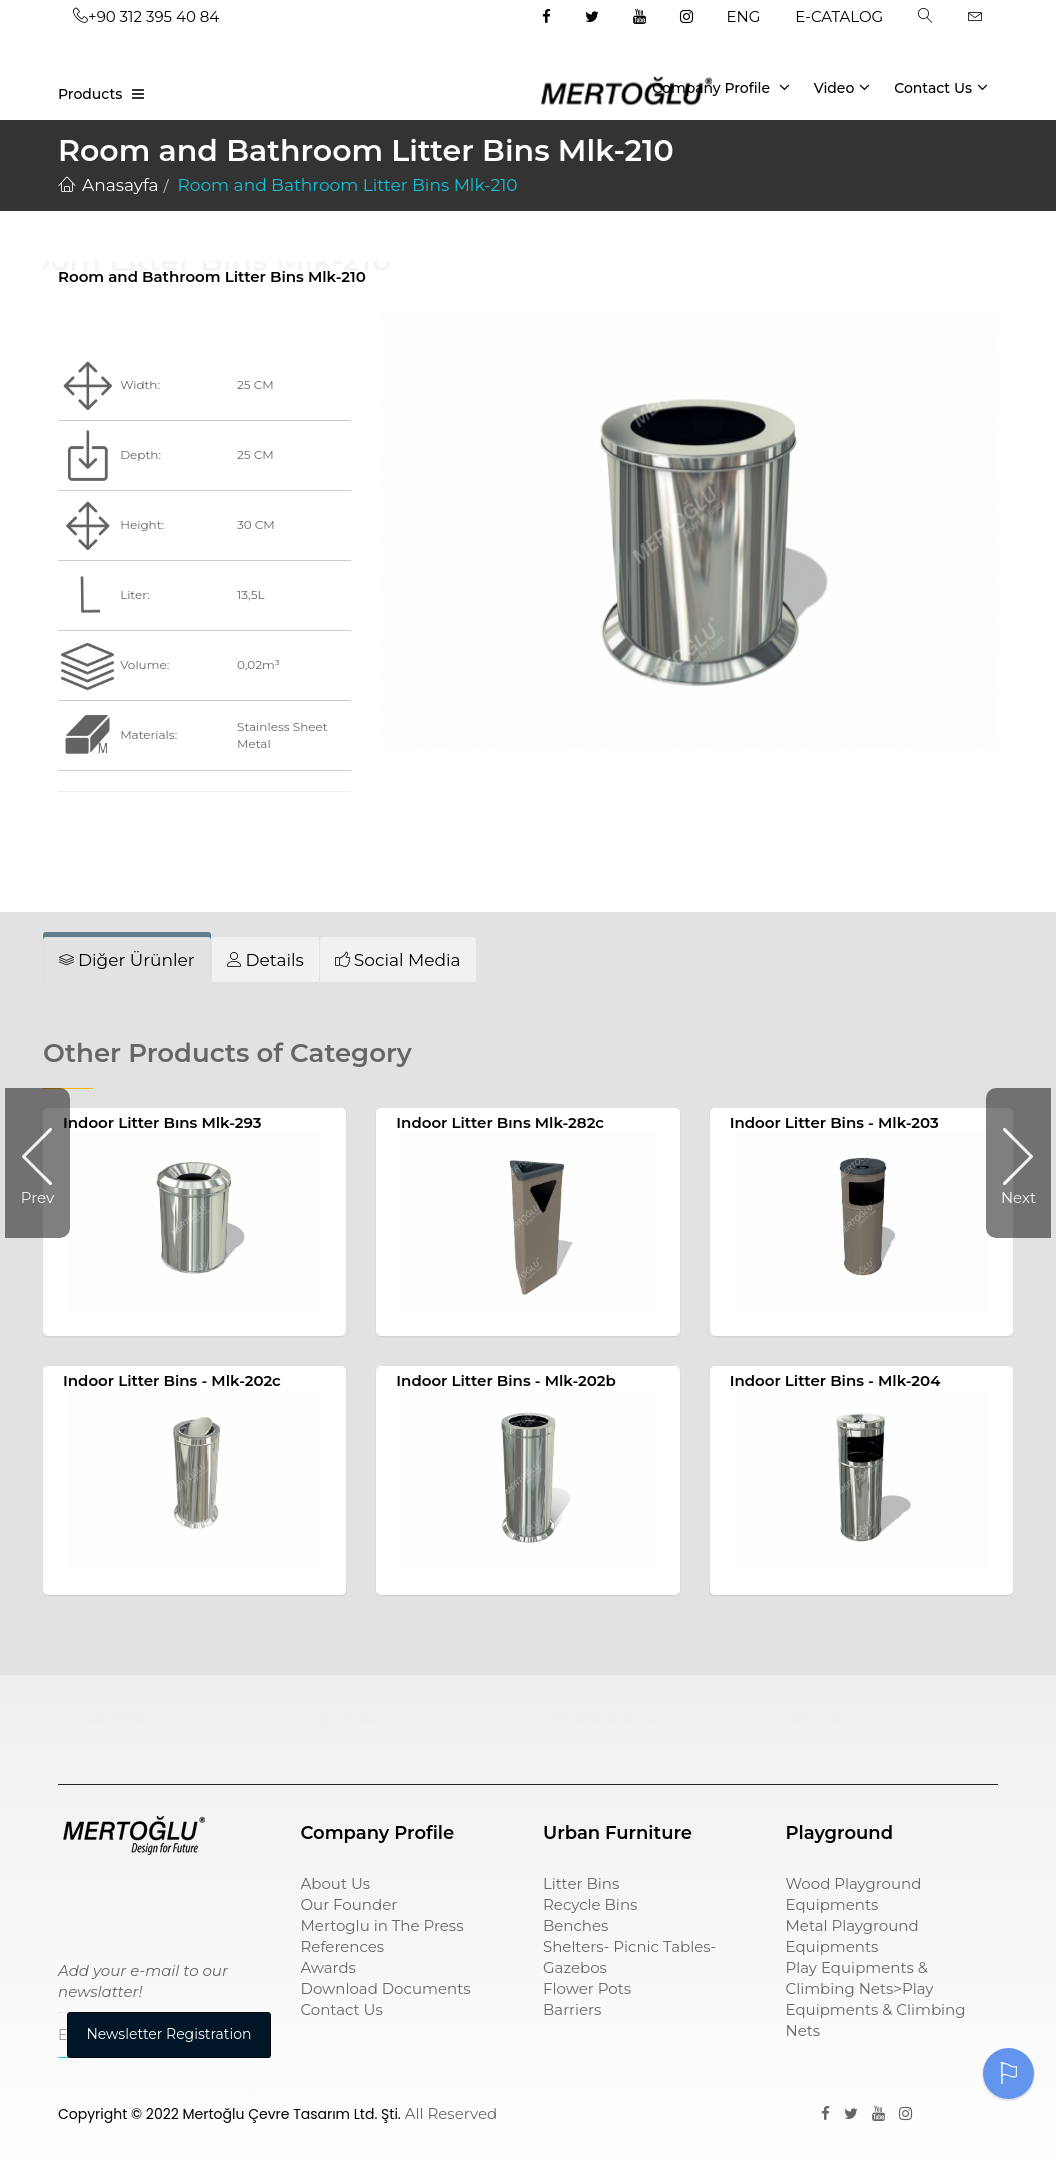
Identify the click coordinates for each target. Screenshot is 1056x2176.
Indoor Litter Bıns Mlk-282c (500, 1122)
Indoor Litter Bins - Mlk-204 (835, 1380)
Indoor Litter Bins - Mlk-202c (172, 1380)
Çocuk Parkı (104, 1718)
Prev (45, 1163)
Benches (575, 1925)
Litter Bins (581, 1883)
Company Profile (721, 87)
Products (90, 94)
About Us (336, 1883)
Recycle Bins (590, 1904)
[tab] (127, 960)
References (343, 1946)
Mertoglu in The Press (382, 1925)
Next (1011, 1163)
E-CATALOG (839, 16)
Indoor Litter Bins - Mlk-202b (506, 1380)
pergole (816, 1718)
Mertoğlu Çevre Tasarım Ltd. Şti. (292, 2114)
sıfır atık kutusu (603, 1718)
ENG (744, 16)
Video (842, 87)
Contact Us (941, 87)
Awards (328, 1967)
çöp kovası (341, 1718)
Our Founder (349, 1904)
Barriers (572, 2009)
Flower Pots (587, 1988)
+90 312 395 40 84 (146, 16)
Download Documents (386, 1988)
